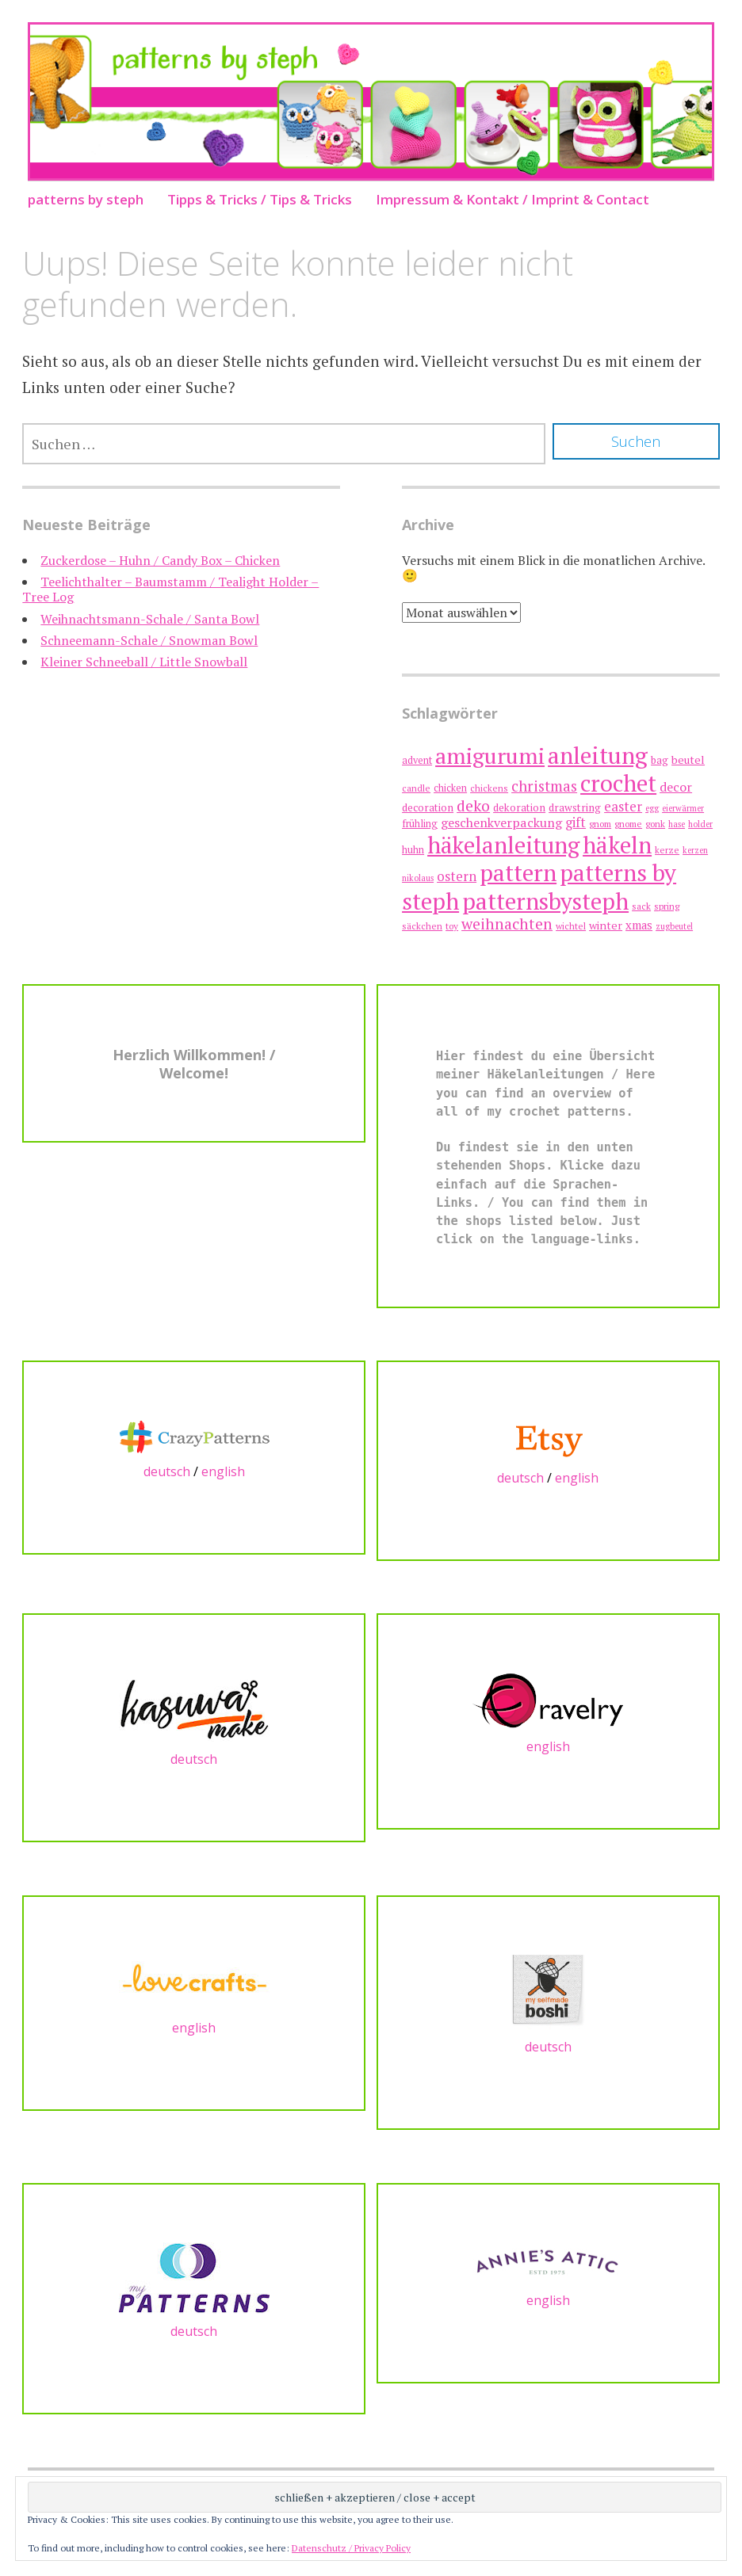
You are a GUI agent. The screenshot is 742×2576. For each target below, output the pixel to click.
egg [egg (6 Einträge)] (652, 808)
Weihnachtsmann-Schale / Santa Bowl (149, 619)
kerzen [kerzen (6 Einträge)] (695, 850)
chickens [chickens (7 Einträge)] (489, 788)
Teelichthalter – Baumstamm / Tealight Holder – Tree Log (170, 589)
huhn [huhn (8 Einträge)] (413, 850)
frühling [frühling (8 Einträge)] (420, 823)
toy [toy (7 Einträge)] (452, 926)
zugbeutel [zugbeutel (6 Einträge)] (674, 926)
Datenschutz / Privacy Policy (351, 2548)
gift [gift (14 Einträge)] (575, 822)
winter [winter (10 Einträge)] (605, 925)
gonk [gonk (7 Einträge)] (655, 824)
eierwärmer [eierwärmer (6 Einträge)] (683, 808)
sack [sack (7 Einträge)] (641, 906)
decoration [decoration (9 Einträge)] (427, 807)
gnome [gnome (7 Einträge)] (628, 824)
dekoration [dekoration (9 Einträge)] (519, 807)
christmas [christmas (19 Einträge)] (544, 786)
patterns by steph (85, 199)
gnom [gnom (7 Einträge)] (600, 824)
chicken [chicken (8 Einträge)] (450, 788)
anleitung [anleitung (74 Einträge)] (598, 755)
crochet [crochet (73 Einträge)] (618, 783)
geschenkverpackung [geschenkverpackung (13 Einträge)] (501, 822)
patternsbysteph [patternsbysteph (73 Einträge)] (545, 901)
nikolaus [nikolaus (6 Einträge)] (418, 877)
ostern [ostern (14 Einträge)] (456, 876)
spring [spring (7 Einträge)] (666, 906)
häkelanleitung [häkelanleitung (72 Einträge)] (503, 845)
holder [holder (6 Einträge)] (700, 824)
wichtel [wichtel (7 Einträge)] (571, 926)
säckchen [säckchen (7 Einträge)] (422, 926)
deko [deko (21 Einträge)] (473, 806)
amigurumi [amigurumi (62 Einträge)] (490, 755)
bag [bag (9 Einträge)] (659, 760)
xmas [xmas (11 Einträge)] (638, 925)
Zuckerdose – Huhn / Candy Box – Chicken (160, 560)
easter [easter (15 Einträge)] (623, 806)
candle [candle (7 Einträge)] (416, 788)
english (223, 1471)
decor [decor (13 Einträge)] (676, 787)
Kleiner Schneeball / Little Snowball (143, 661)
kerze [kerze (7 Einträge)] (667, 850)
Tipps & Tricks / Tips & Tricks (259, 199)
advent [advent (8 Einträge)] (417, 760)
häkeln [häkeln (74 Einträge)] (617, 845)
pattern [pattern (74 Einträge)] (518, 872)
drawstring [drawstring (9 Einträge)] (575, 807)
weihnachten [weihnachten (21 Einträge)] (507, 924)
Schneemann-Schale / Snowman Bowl (149, 640)
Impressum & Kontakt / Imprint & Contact (512, 199)
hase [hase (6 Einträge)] (676, 824)
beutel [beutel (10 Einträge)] (688, 759)
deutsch (166, 1471)
